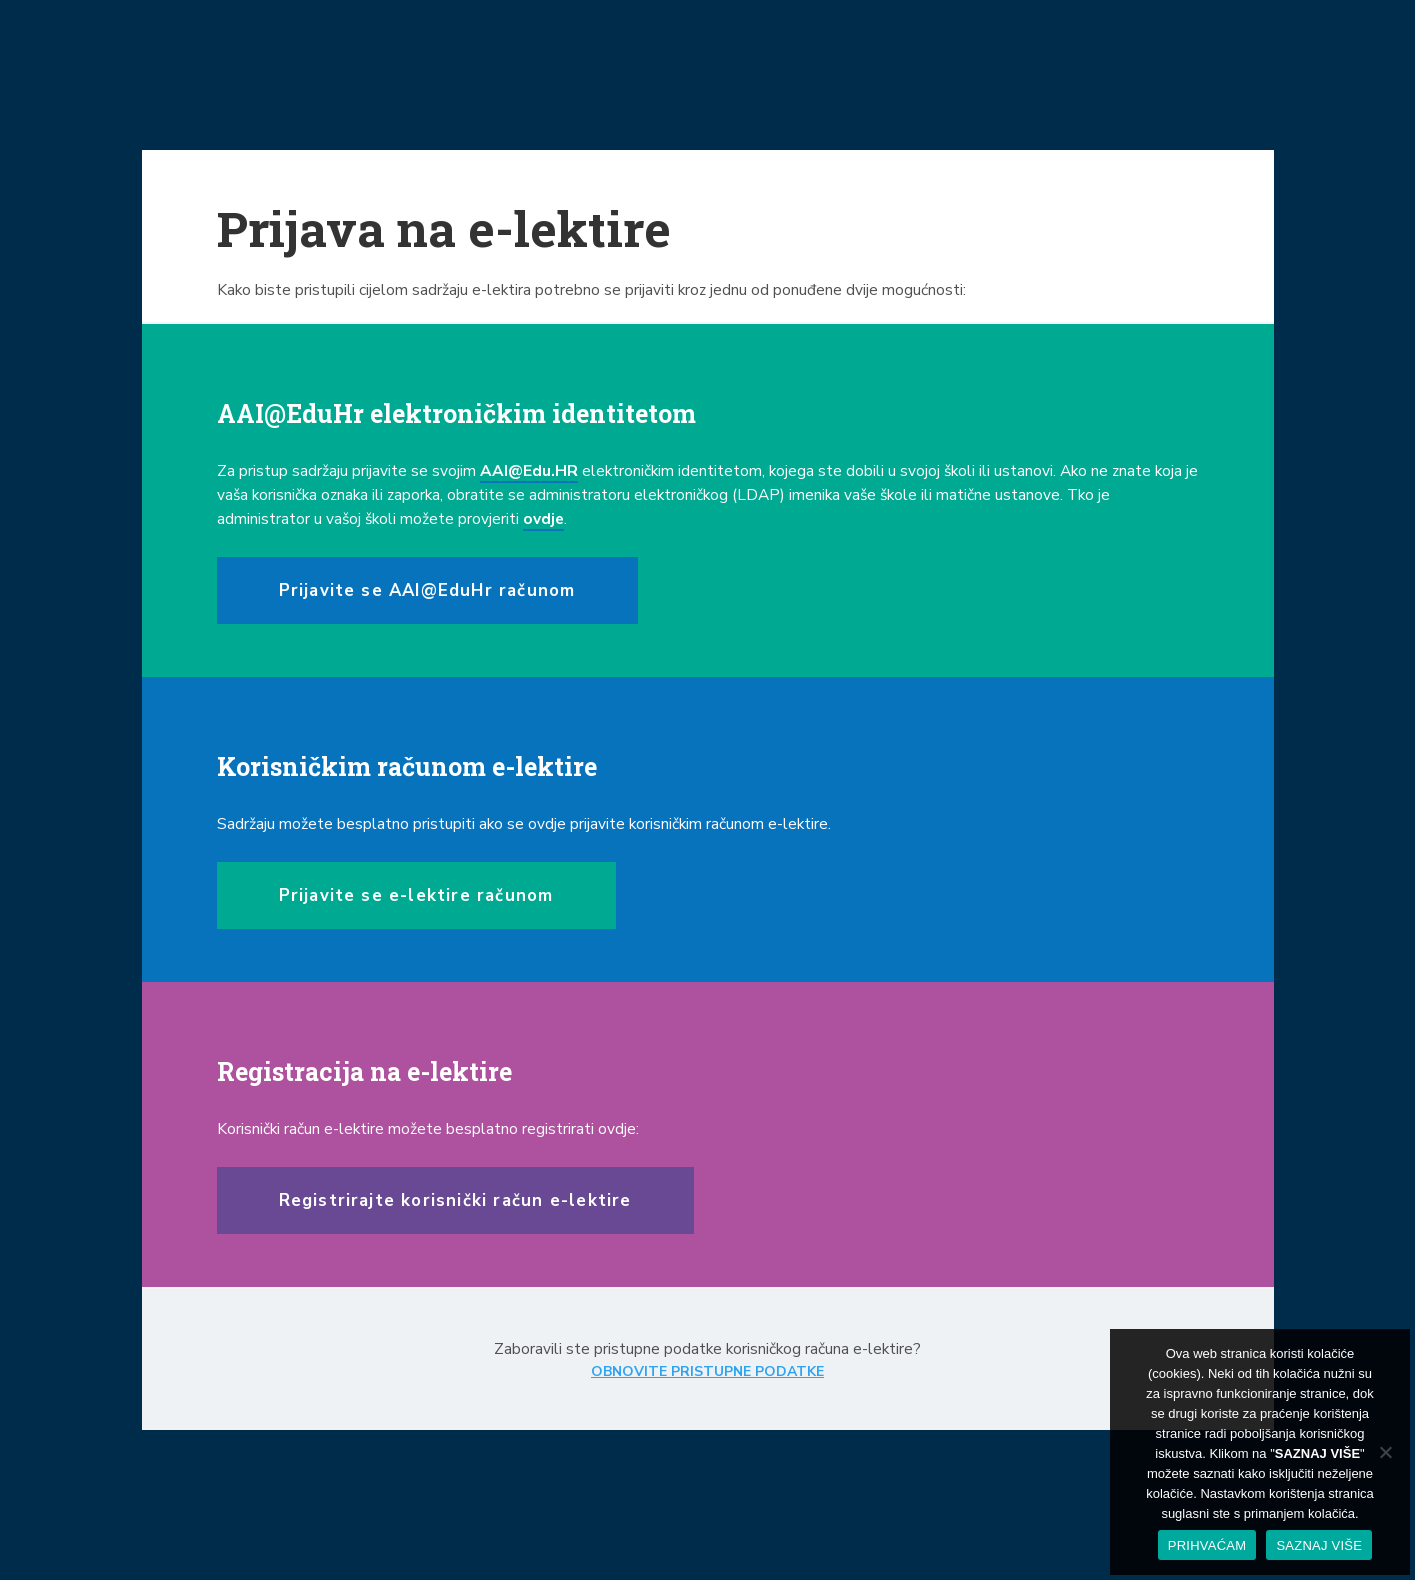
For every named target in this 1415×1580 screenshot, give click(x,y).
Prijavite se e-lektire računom (416, 895)
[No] (1385, 1452)
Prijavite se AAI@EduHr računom (427, 590)
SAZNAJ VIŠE (1319, 1545)
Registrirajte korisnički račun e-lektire (455, 1200)
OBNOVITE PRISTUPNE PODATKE (707, 1371)
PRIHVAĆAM (1207, 1545)
